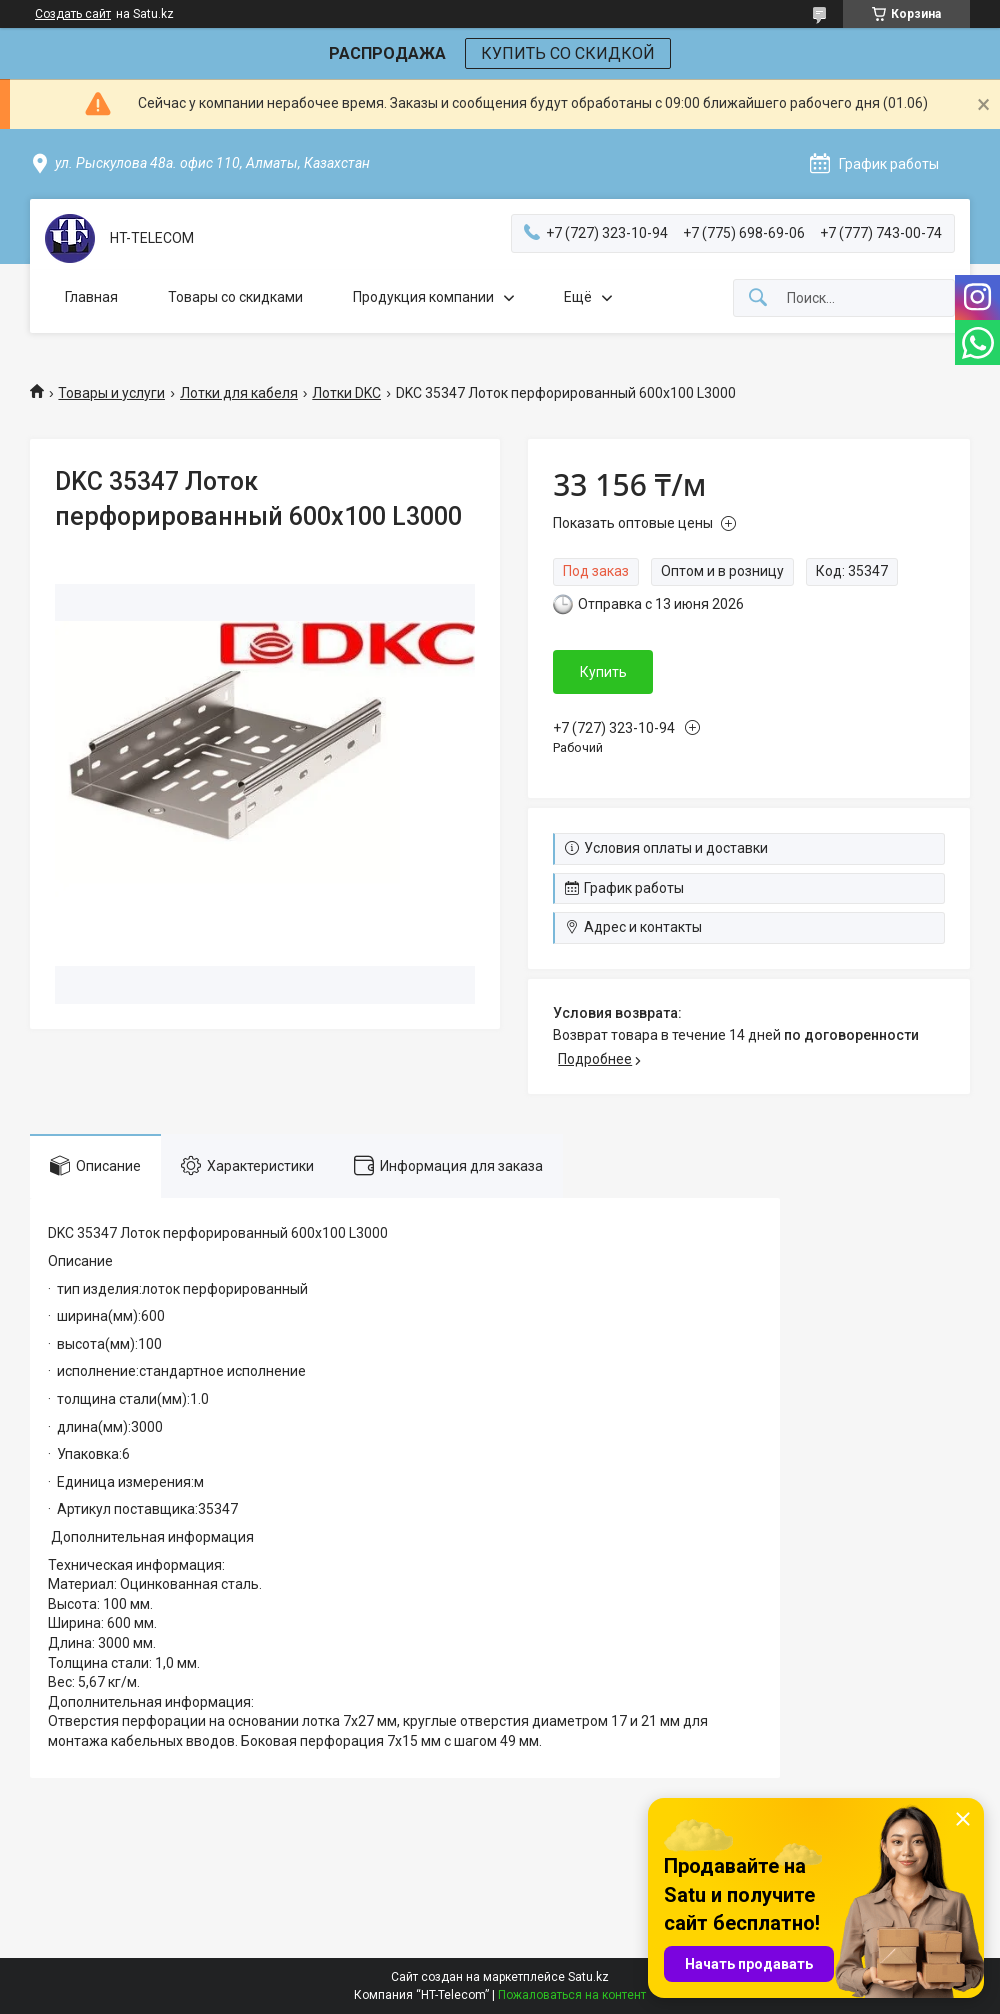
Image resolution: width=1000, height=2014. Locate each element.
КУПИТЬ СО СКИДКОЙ (568, 53)
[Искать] (758, 298)
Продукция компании (423, 297)
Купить (603, 672)
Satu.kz (588, 1977)
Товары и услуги (111, 393)
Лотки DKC (346, 393)
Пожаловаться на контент (572, 1995)
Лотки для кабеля (239, 393)
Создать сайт (73, 14)
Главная (91, 297)
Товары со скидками (235, 297)
